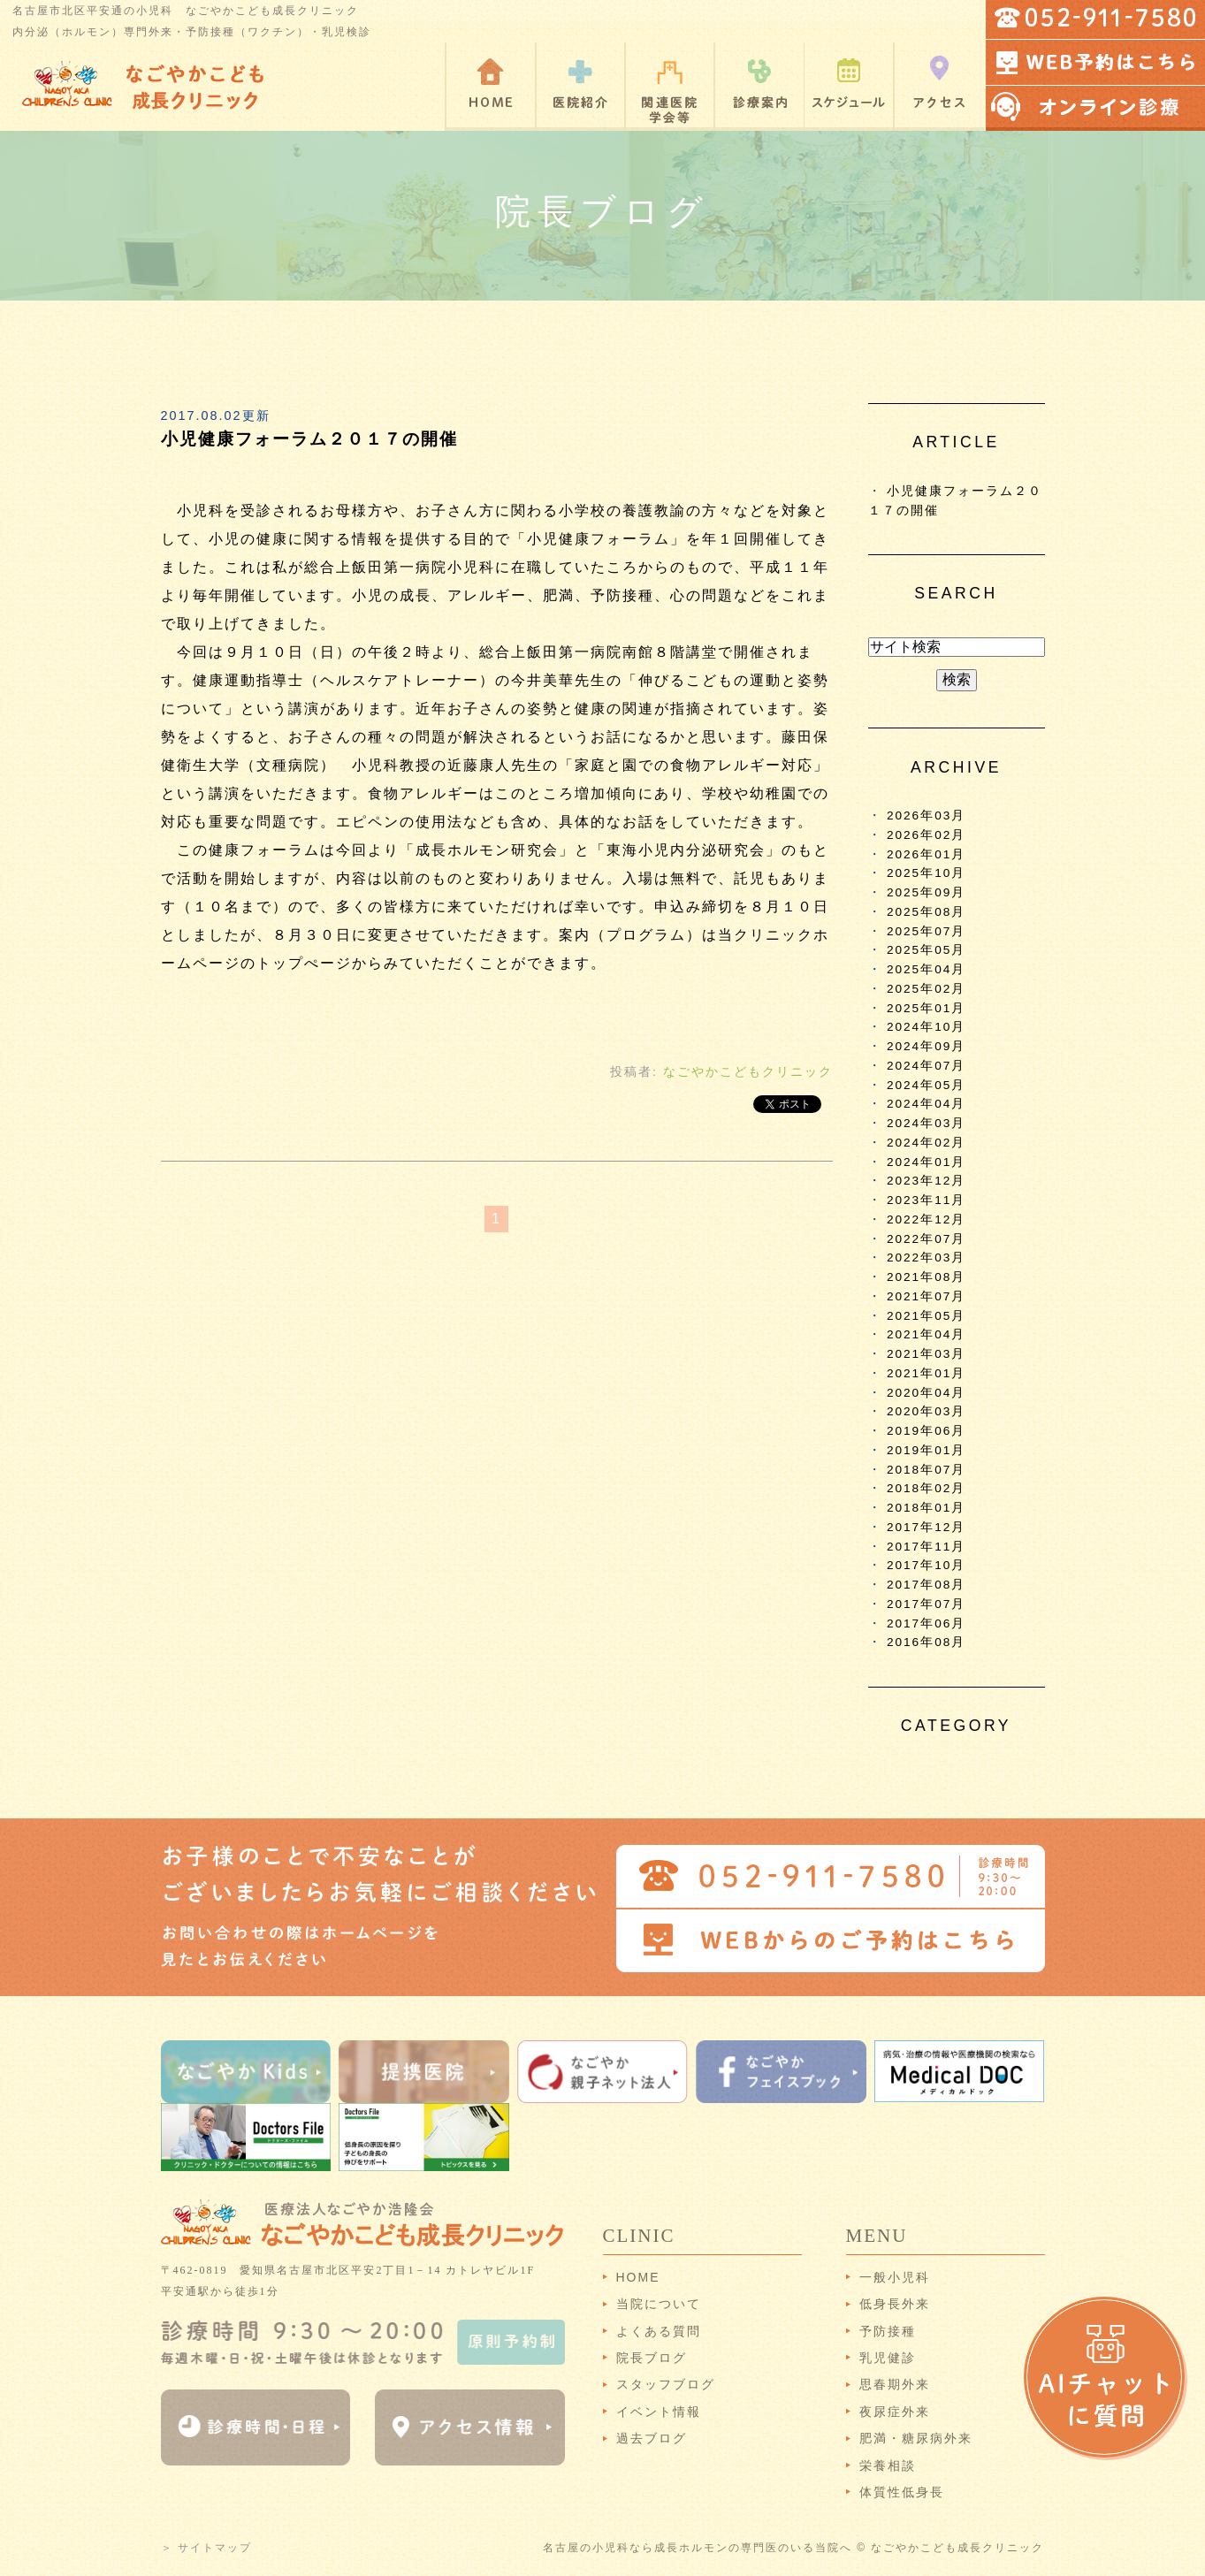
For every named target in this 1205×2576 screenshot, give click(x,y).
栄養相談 (887, 2465)
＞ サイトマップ (206, 2548)
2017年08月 (926, 1584)
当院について (658, 2304)
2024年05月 (926, 1085)
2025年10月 (926, 873)
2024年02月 (926, 1142)
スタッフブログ (665, 2384)
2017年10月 (926, 1565)
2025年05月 (926, 949)
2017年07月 (926, 1604)
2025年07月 (926, 931)
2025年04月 (926, 969)
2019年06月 (926, 1430)
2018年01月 (926, 1507)
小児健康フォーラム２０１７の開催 (309, 439)
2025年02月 (926, 988)
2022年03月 (926, 1257)
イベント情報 (658, 2412)
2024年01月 (926, 1162)
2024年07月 (926, 1065)
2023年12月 (926, 1180)
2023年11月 (926, 1200)
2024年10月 (926, 1026)
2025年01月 (926, 1008)
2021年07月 (926, 1296)
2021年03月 (926, 1353)
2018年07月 (926, 1469)
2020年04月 (926, 1392)
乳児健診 (887, 2358)
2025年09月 (926, 892)
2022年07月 (926, 1239)
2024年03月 (926, 1123)
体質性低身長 (901, 2492)
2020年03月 (926, 1411)
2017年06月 (926, 1623)
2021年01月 (926, 1373)
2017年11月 (926, 1546)
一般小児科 (894, 2277)
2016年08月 (926, 1642)
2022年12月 (926, 1219)
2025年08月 (926, 911)
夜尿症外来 (894, 2412)
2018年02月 (926, 1488)
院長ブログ (651, 2358)
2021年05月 (926, 1315)
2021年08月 (926, 1277)
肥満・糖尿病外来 (915, 2438)
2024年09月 (926, 1046)
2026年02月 (926, 835)
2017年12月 (926, 1527)
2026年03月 (926, 815)
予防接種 (887, 2331)
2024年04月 (926, 1103)
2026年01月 (926, 854)
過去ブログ (651, 2438)
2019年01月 (926, 1450)
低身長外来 (894, 2304)
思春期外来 (894, 2384)
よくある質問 (658, 2331)
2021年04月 (926, 1334)
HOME (638, 2277)
